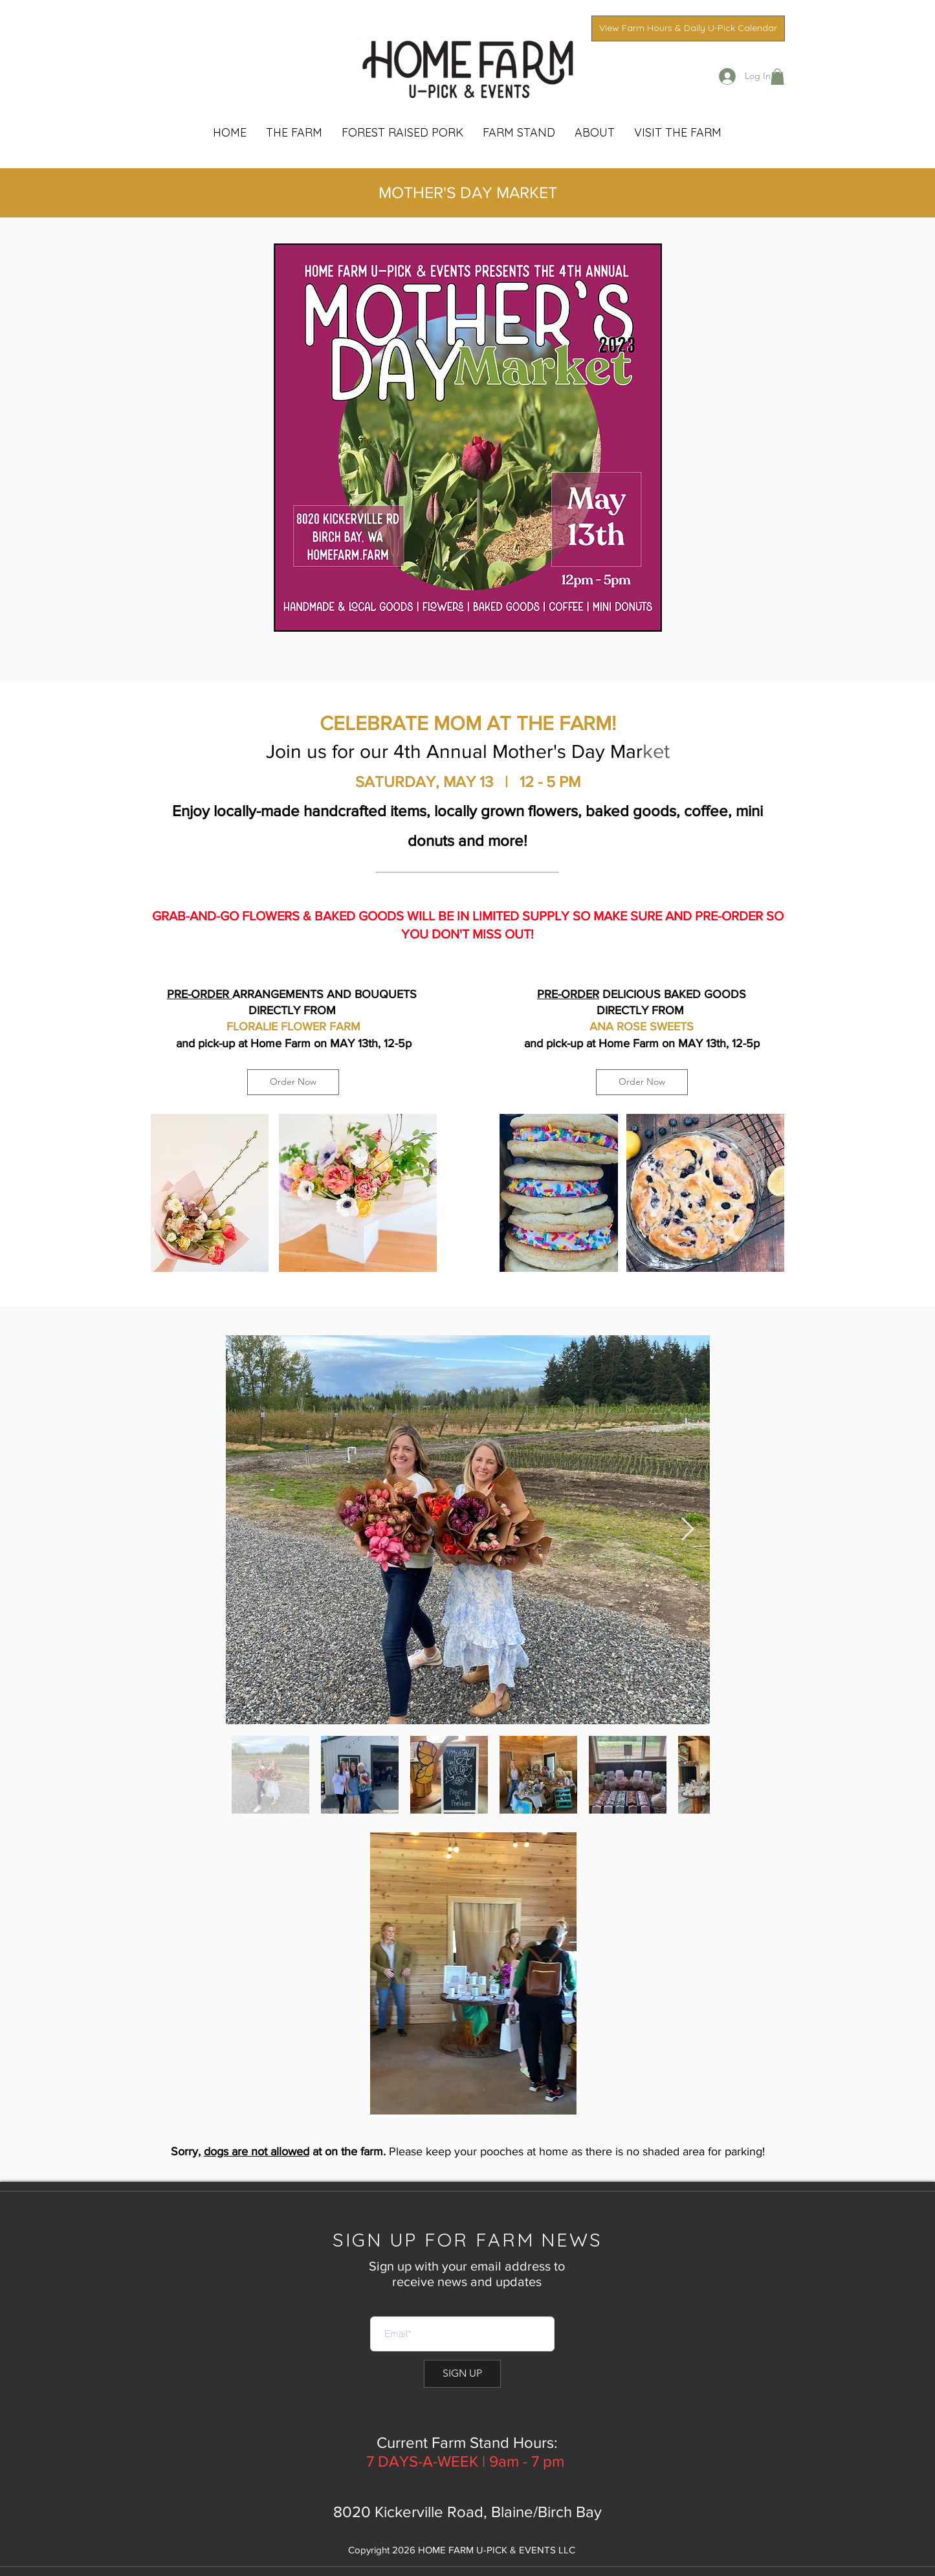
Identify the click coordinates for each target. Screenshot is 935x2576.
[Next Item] (687, 1529)
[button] (777, 77)
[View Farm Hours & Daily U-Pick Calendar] (688, 28)
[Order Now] (293, 1082)
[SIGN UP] (462, 2374)
